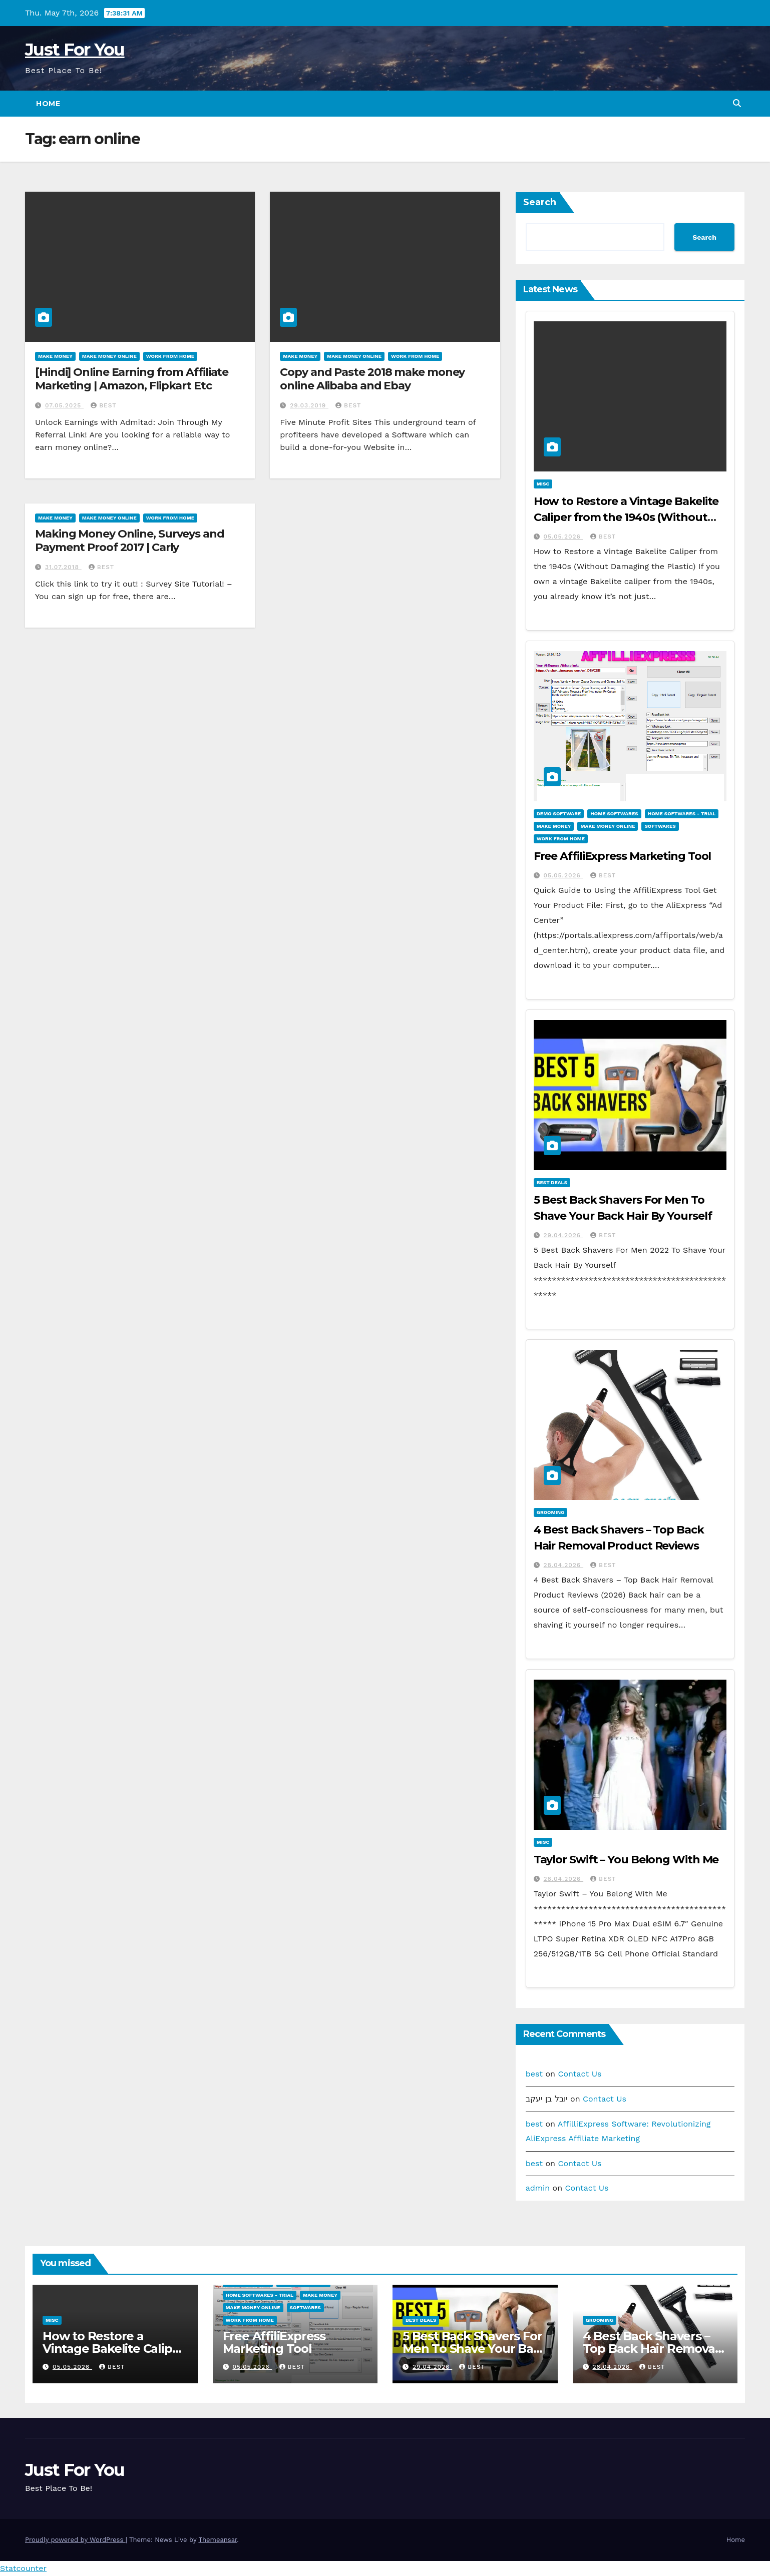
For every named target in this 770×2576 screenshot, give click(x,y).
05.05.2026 (563, 536)
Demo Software (559, 813)
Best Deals (552, 1182)
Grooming (551, 1512)
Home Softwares (614, 813)
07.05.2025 (64, 405)
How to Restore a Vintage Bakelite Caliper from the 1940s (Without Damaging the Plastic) (626, 517)
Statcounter (23, 2568)
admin (538, 2188)
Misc (543, 483)
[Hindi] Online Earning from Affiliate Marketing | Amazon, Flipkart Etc (131, 378)
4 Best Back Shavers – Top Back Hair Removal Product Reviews (650, 2348)
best (103, 405)
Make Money (55, 356)
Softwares (659, 826)
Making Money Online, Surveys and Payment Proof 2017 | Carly (129, 540)
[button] (737, 103)
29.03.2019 (309, 405)
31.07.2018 (63, 567)
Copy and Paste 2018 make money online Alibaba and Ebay (372, 378)
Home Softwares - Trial (682, 813)
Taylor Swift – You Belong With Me (626, 1859)
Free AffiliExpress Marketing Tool (622, 856)
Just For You (75, 49)
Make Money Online (109, 356)
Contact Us (579, 2074)
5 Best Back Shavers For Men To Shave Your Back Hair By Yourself (475, 2348)
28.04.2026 (564, 1565)
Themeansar (217, 2539)
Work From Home (170, 356)
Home (48, 103)
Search (539, 202)
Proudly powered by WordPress (75, 2539)
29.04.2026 (563, 1235)
